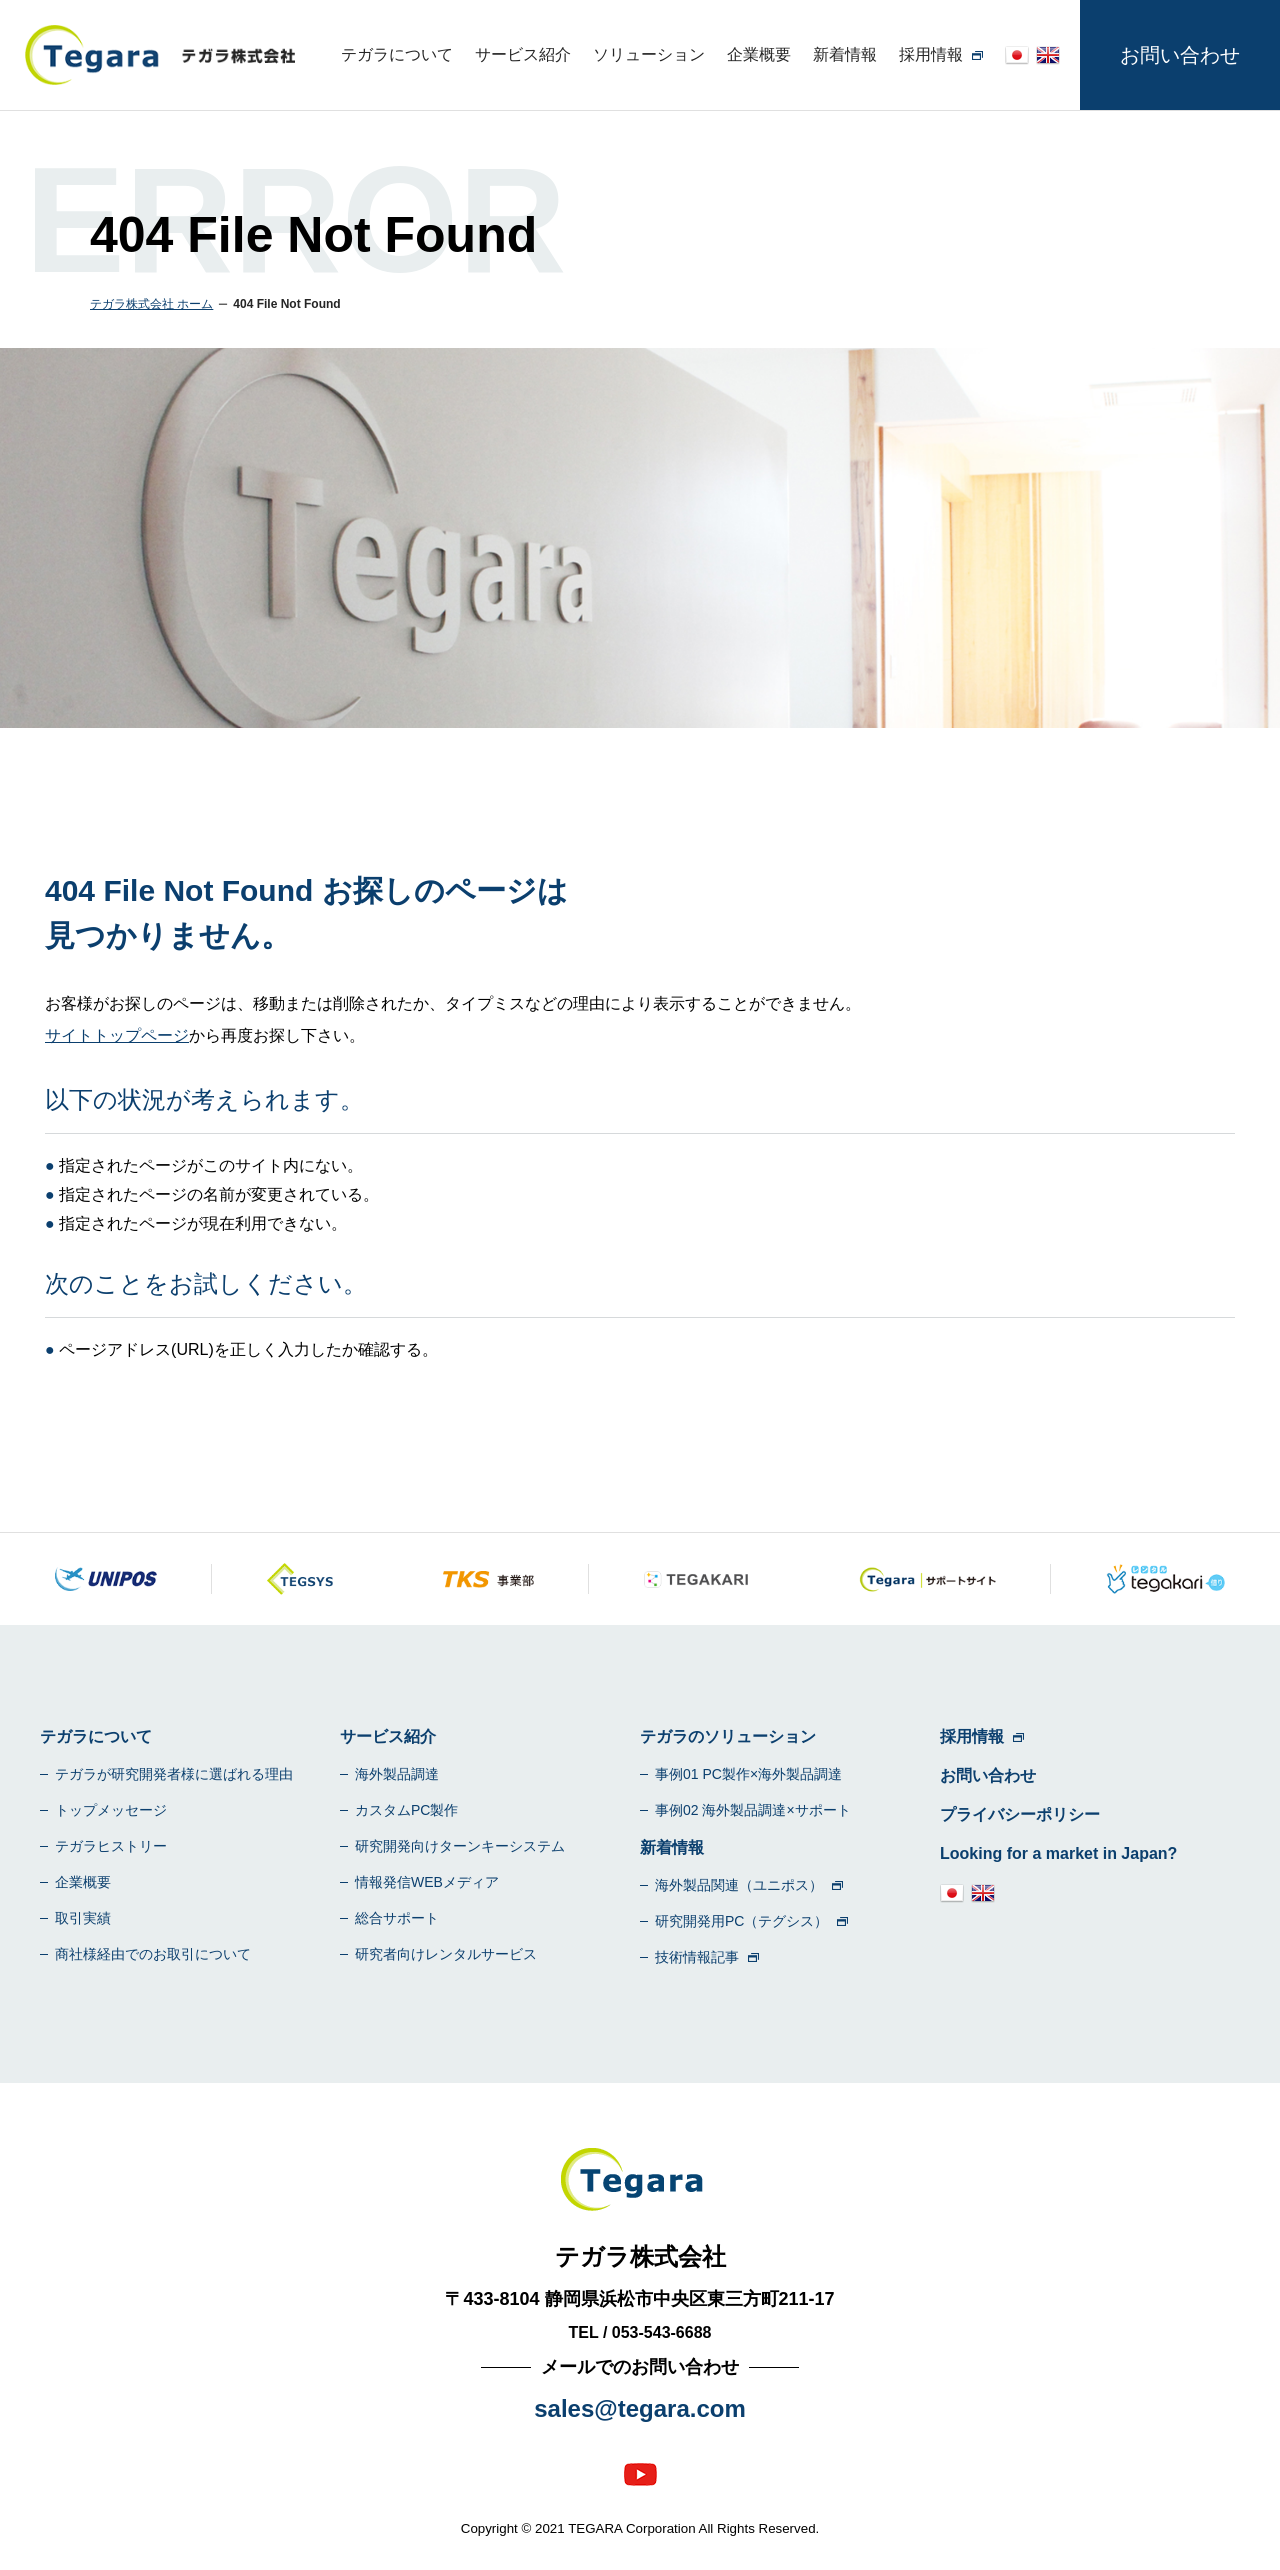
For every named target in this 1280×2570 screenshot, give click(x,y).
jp (1017, 55)
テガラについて (397, 54)
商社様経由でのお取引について (153, 1954)
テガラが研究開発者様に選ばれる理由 (174, 1774)
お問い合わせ (1180, 55)
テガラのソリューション (728, 1736)
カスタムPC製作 (406, 1810)
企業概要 (759, 54)
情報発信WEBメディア (427, 1882)
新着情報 (845, 54)
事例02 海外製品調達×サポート (753, 1810)
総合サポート (397, 1918)
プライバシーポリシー (1020, 1814)
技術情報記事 (697, 1957)
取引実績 (83, 1918)
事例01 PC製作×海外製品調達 (748, 1774)
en (1048, 55)
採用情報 (931, 54)
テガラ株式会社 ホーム (151, 304)
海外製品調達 (397, 1774)
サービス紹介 (523, 54)
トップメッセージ (111, 1810)
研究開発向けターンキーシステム (460, 1846)
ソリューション (649, 54)
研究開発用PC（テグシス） (741, 1921)
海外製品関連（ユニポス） (739, 1885)
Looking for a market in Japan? (1058, 1853)
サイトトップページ (117, 1035)
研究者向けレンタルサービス (446, 1954)
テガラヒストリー (111, 1846)
